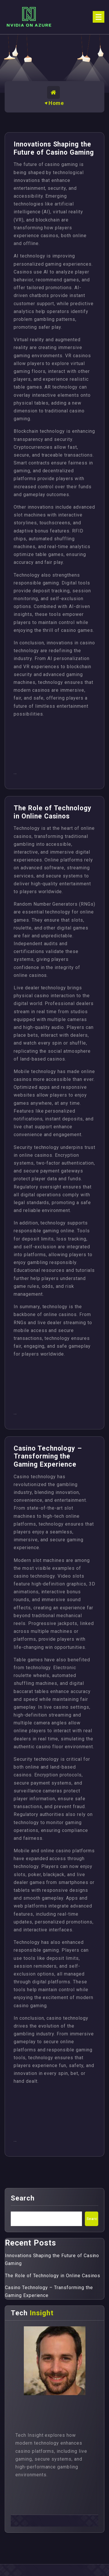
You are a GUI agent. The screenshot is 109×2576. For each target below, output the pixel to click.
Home (56, 103)
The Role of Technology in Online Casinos (53, 812)
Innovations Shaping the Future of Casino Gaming (54, 148)
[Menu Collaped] (98, 17)
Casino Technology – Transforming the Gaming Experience (48, 1456)
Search (23, 2198)
